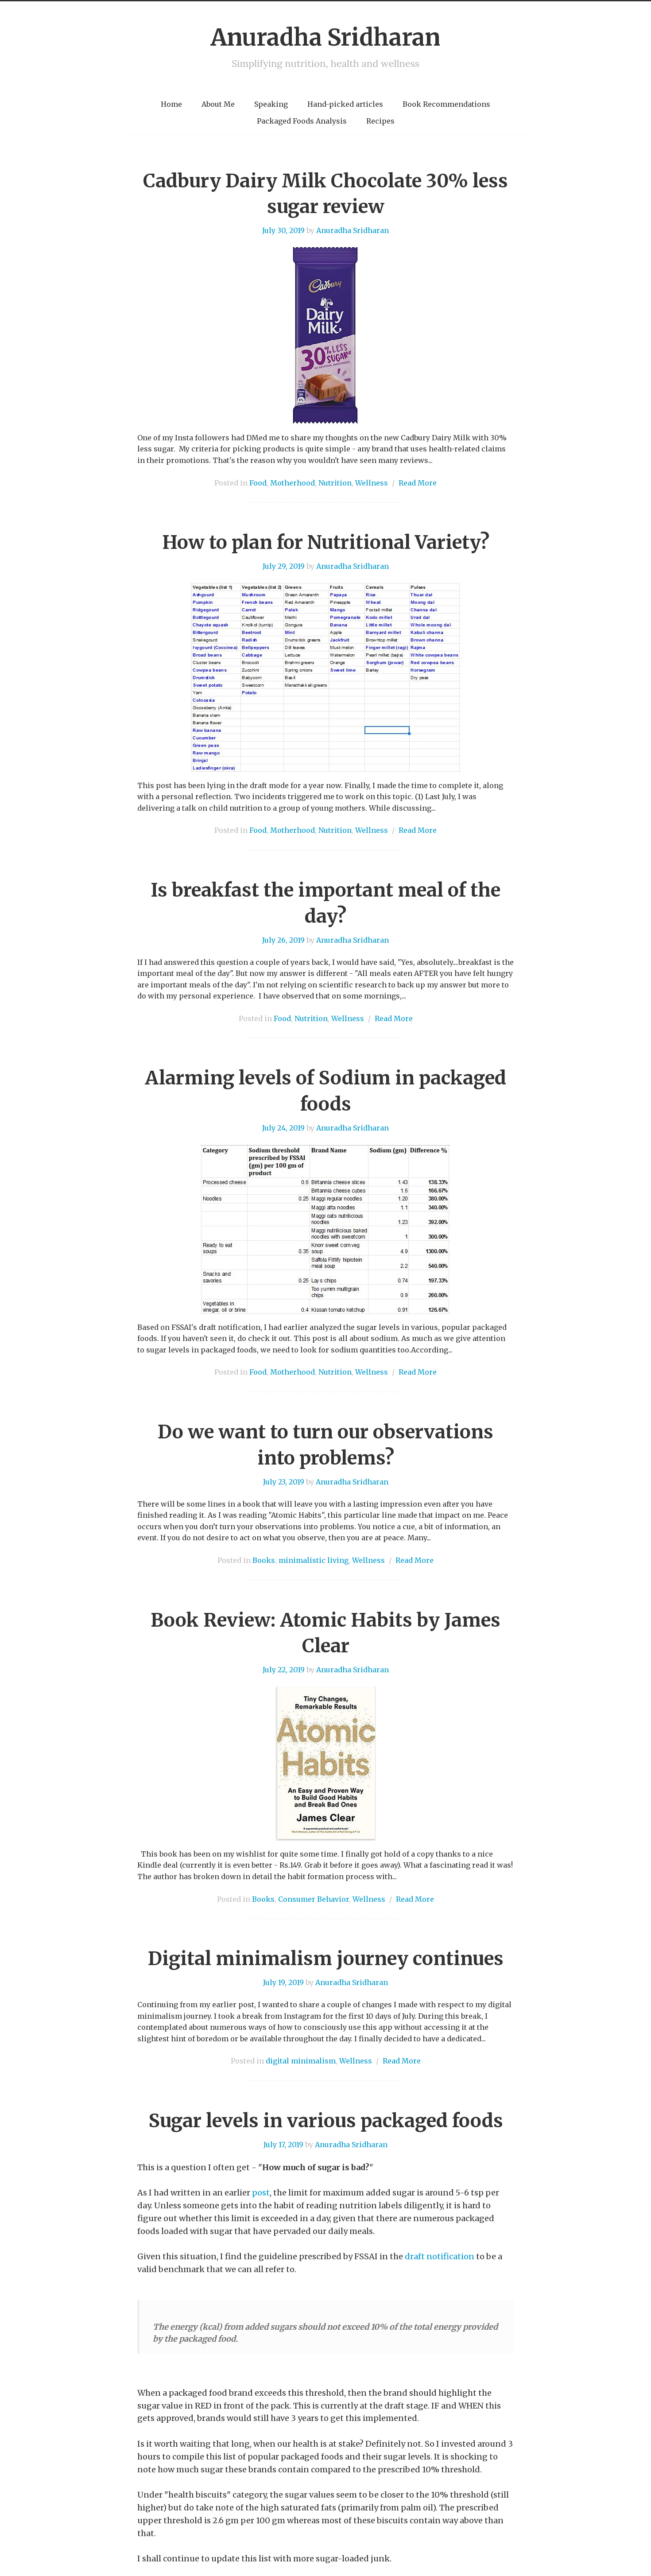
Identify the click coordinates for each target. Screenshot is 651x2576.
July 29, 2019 (284, 566)
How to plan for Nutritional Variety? (325, 542)
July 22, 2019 (284, 1669)
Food (258, 482)
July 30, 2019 (283, 230)
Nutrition (335, 482)
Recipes (380, 121)
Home (171, 104)
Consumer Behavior (313, 1899)
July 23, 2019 (283, 1481)
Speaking (271, 104)
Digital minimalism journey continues (326, 1958)
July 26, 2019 (283, 940)
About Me (218, 104)
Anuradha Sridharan (325, 37)
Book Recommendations (446, 104)
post (261, 2192)
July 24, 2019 (283, 1127)
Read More (418, 482)
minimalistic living (314, 1560)
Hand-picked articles (345, 104)
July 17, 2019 (283, 2144)
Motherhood (292, 482)
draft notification (439, 2256)
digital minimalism (301, 2060)
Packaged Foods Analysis (302, 121)
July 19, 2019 (283, 1982)
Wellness (371, 482)
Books (263, 1560)
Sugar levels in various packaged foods (325, 2120)
